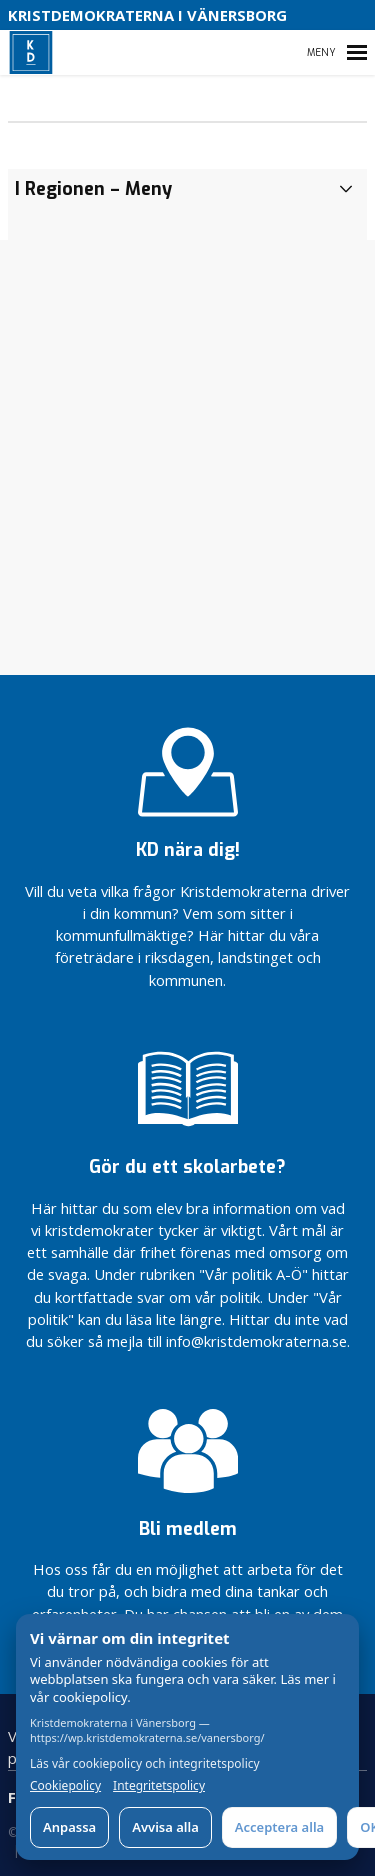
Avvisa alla (165, 1827)
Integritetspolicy (159, 1786)
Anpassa (69, 1827)
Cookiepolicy (65, 1786)
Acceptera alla (279, 1827)
